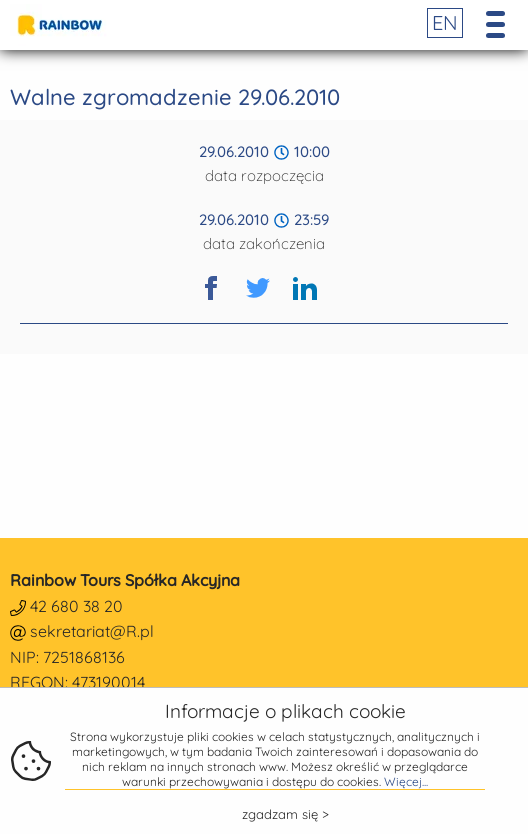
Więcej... (406, 781)
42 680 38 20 (76, 606)
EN (445, 22)
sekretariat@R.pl (92, 631)
